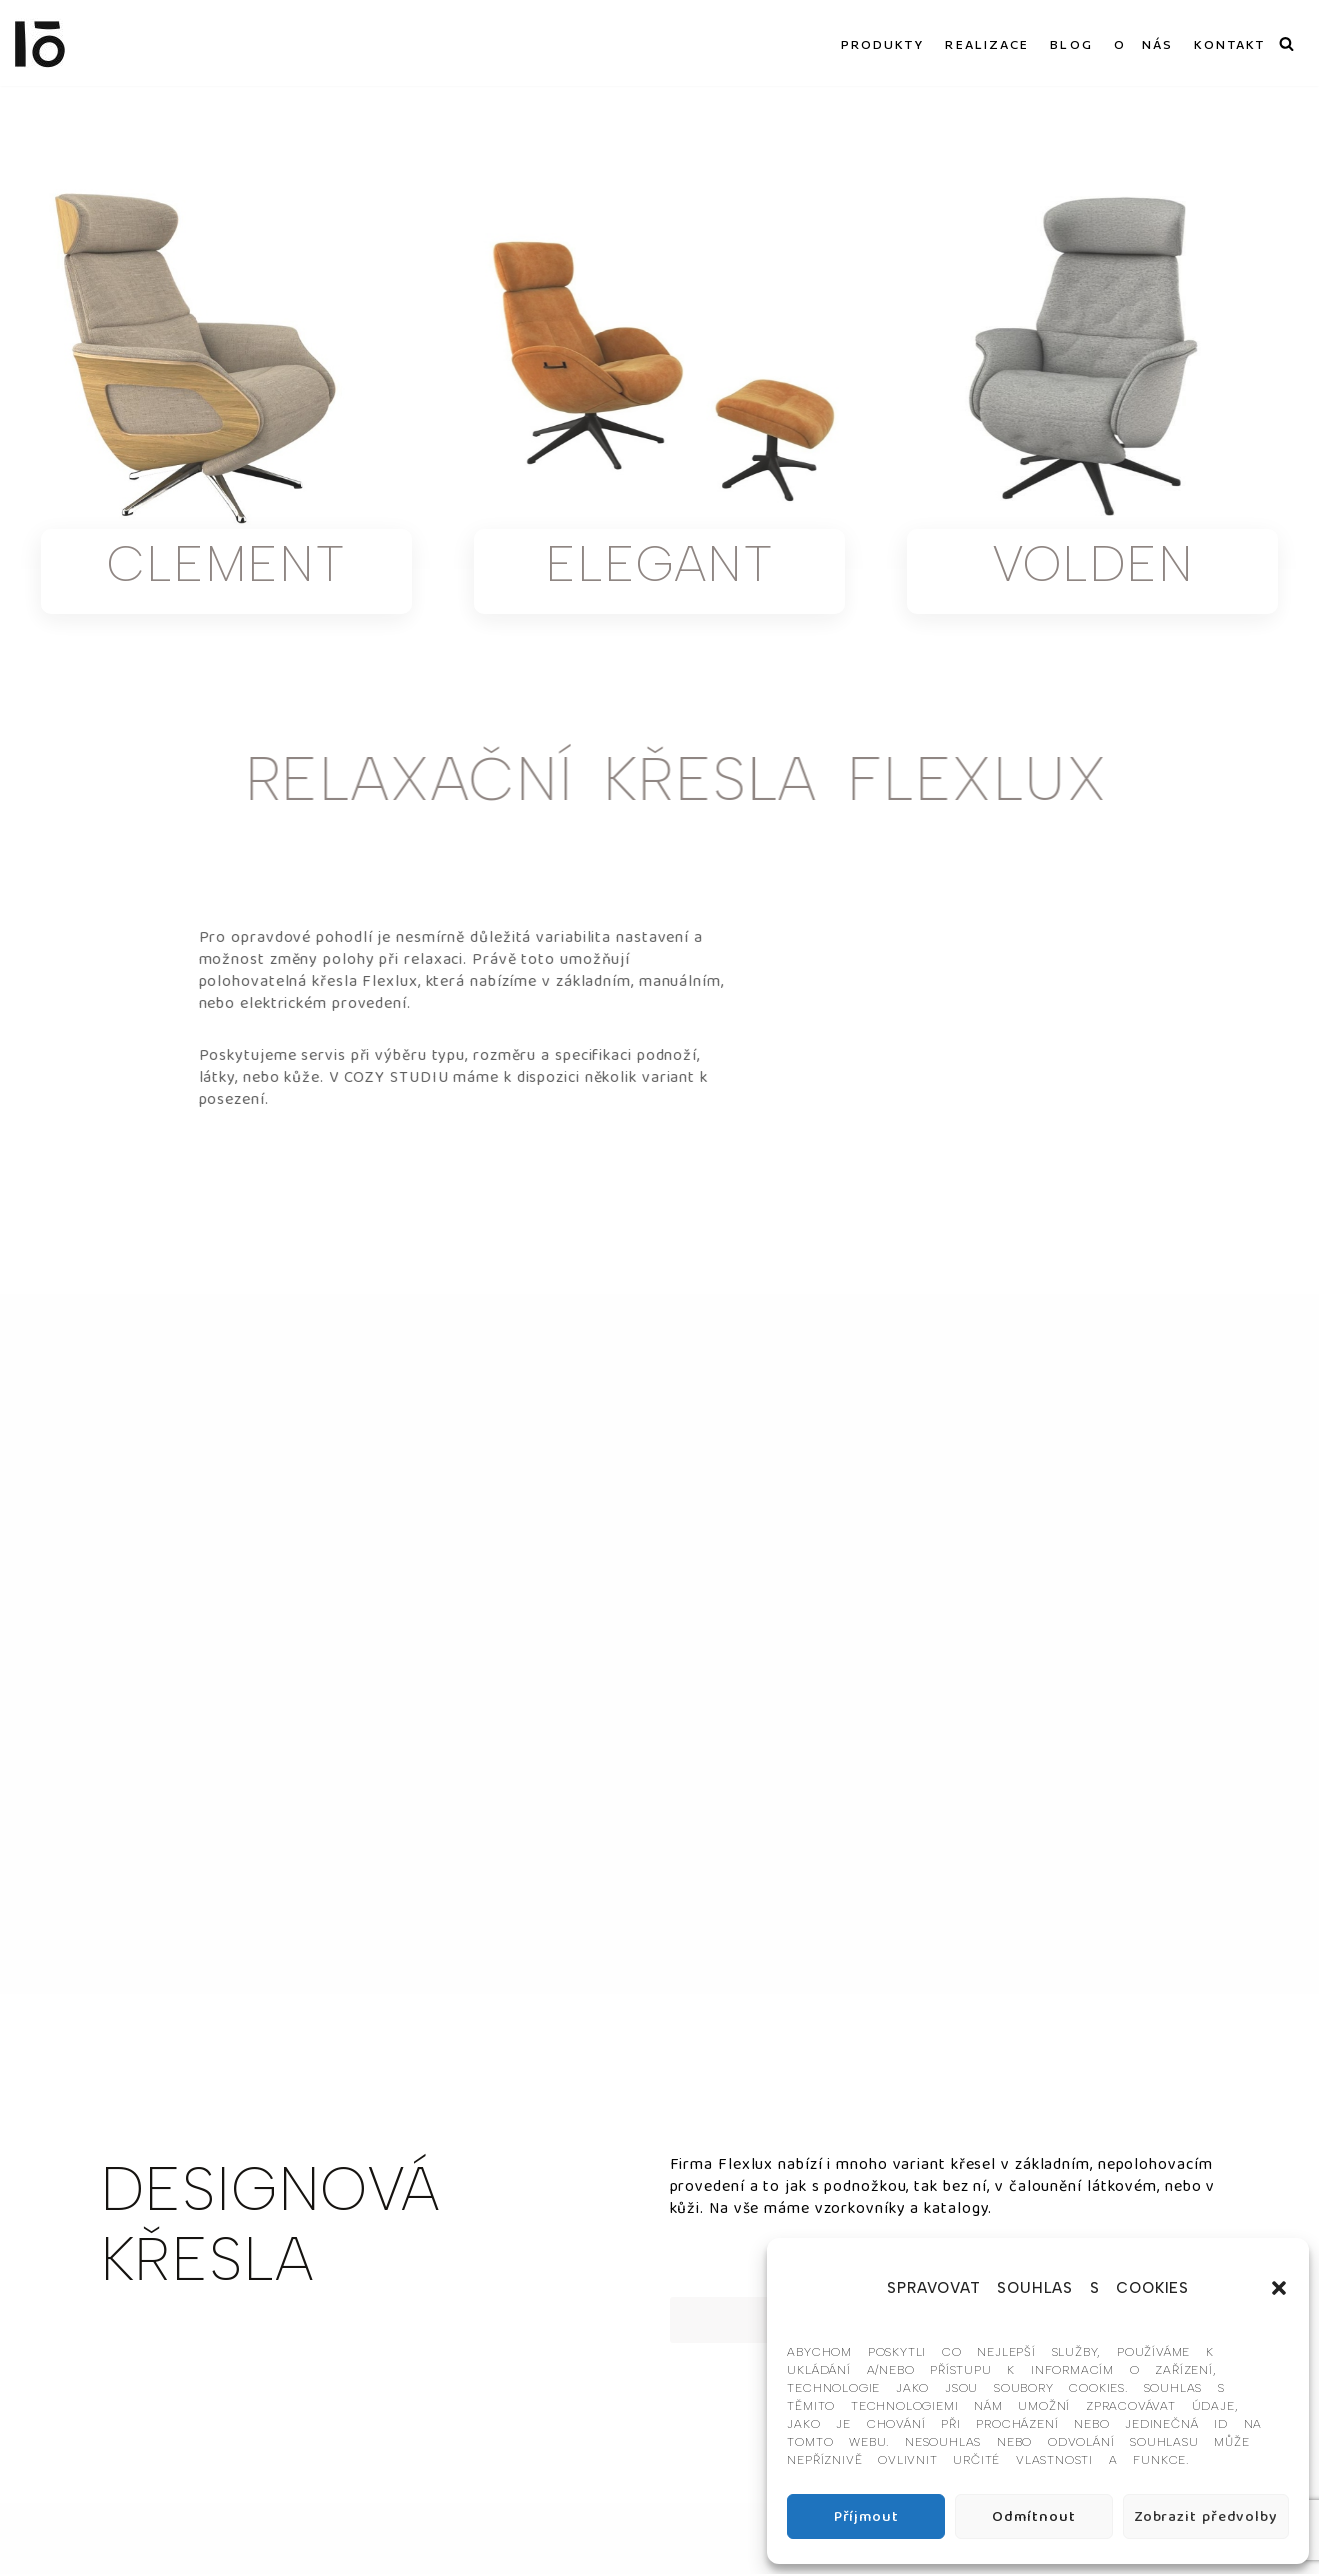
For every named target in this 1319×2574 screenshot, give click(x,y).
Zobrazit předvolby (1206, 2517)
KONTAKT (1229, 43)
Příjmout (866, 2517)
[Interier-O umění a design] (40, 43)
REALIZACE (987, 43)
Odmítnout (1033, 2517)
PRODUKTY (883, 43)
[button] (1279, 2288)
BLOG (1071, 43)
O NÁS (1144, 43)
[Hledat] (1286, 43)
